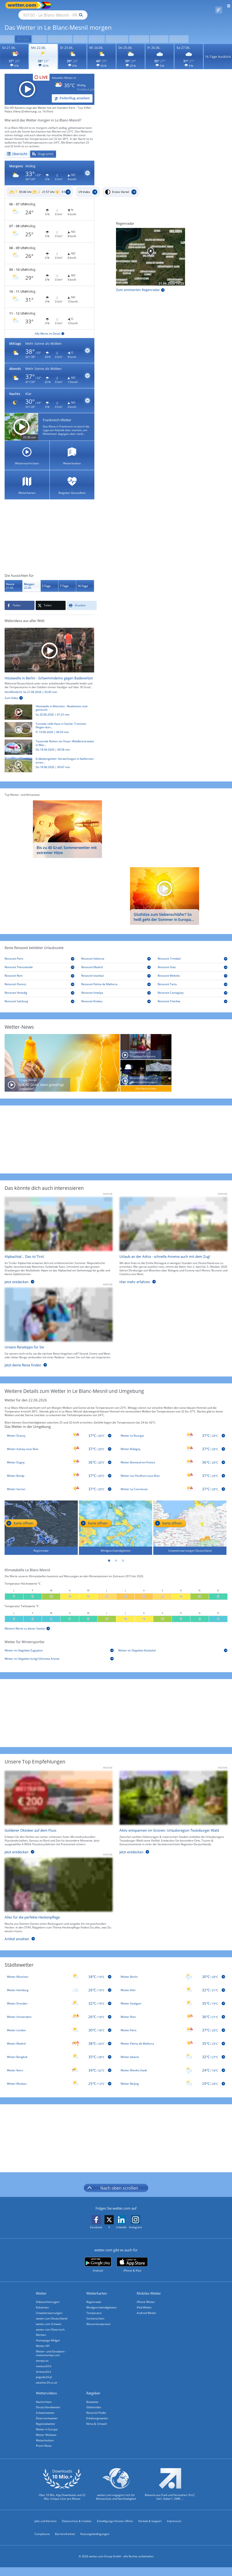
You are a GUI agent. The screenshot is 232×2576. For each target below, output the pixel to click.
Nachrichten (44, 2406)
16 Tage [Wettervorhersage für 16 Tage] (93, 32)
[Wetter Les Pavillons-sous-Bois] (172, 1473)
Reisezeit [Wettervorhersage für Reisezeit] (154, 32)
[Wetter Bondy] (59, 1473)
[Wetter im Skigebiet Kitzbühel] (172, 1648)
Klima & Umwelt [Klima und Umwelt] (97, 2430)
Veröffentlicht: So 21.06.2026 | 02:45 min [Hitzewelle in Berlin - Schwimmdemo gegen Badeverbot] (31, 689)
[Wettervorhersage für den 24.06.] (101, 49)
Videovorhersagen (48, 2299)
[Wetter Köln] (172, 1987)
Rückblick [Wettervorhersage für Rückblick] (173, 32)
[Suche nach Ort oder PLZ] (92, 5)
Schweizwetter (46, 2418)
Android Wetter (147, 2311)
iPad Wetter (145, 2305)
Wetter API (43, 2347)
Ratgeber (94, 2398)
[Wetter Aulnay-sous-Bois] (59, 1446)
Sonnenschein (96, 2317)
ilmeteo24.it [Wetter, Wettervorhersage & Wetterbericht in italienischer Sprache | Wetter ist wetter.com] (44, 2375)
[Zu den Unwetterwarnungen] (15, 209)
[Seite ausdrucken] (82, 602)
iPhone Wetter (147, 2299)
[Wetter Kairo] (59, 2068)
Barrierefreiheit (65, 2543)
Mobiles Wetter (150, 2290)
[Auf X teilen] (51, 602)
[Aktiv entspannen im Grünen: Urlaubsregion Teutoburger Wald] (170, 1811)
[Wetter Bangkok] (59, 2054)
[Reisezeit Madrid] (116, 965)
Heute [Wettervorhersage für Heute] (6, 32)
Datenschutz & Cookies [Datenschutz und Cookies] (77, 2530)
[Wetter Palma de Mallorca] (172, 2041)
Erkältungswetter (98, 2424)
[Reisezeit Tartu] (192, 982)
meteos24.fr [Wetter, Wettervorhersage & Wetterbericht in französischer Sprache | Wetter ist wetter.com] (44, 2369)
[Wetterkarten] (27, 482)
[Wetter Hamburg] (59, 1987)
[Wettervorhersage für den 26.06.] (159, 49)
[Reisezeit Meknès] (192, 973)
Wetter (42, 2290)
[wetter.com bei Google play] (97, 2262)
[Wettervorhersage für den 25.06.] (130, 49)
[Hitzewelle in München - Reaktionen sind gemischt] (47, 710)
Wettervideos (47, 2398)
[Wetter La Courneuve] (172, 1486)
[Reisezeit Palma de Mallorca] (116, 982)
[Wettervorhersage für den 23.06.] (72, 49)
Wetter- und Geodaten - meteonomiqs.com (52, 2355)
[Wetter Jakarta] (172, 2054)
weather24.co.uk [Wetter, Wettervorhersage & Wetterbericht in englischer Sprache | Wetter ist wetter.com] (47, 2387)
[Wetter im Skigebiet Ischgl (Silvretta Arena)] (59, 1656)
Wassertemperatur (99, 2323)
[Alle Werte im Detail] (49, 331)
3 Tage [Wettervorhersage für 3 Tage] (38, 32)
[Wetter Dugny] (59, 1460)
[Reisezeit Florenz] (39, 982)
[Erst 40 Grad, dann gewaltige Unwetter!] (62, 1060)
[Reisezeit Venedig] (39, 990)
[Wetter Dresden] (59, 2001)
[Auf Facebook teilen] (20, 602)
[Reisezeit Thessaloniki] (39, 965)
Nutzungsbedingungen (94, 2543)
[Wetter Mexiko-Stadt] (172, 2068)
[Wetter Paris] (172, 2027)
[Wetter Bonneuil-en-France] (172, 1460)
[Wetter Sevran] (59, 1486)
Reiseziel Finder (97, 2418)
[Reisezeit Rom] (39, 973)
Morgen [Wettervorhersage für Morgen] (22, 32)
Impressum (174, 2530)
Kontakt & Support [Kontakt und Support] (150, 2530)
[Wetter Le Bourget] (172, 1433)
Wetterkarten (97, 2290)
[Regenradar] (41, 1525)
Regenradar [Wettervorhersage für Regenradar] (113, 32)
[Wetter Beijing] (172, 2081)
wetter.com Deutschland (52, 2317)
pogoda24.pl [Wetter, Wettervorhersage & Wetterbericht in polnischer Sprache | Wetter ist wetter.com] (45, 2381)
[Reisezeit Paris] (39, 956)
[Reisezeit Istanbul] (116, 973)
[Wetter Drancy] (59, 1433)
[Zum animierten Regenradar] (140, 283)
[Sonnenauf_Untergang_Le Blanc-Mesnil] (39, 189)
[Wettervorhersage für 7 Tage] (67, 583)
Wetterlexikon (46, 2448)
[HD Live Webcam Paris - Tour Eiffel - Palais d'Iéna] (27, 84)
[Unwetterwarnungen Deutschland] (189, 1525)
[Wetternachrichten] (27, 452)
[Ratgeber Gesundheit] (72, 482)
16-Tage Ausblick (218, 49)
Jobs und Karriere (46, 2530)
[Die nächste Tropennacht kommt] (145, 1044)
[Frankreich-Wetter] (49, 424)
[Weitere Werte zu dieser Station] (27, 1626)
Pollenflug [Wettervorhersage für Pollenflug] (134, 32)
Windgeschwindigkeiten (102, 2305)
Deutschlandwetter (49, 2412)
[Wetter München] (59, 1974)
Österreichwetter (48, 2424)
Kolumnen (43, 2305)
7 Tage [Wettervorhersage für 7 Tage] (78, 32)
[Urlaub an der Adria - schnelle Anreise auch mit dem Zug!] (170, 1239)
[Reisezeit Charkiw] (192, 999)
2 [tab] (116, 1558)
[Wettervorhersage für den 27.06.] (188, 49)
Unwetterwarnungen (50, 2311)
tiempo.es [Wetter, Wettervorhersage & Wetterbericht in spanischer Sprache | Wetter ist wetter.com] (43, 2363)
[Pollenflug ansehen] (72, 95)
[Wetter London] (59, 2027)
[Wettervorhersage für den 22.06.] (43, 49)
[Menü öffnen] (227, 5)
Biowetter (93, 2406)
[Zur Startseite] (23, 5)
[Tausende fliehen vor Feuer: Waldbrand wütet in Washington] (47, 746)
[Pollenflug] (218, 5)
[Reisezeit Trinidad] (192, 956)
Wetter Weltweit (47, 2442)
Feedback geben (89, 86)
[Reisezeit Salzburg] (39, 999)
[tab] (17, 151)
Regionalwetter (46, 2430)
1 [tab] (109, 1558)
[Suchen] (121, 5)
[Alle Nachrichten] (145, 1086)
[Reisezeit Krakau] (116, 999)
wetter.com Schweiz (49, 2323)
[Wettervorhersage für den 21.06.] (14, 49)
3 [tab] (123, 1558)
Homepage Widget (49, 2341)
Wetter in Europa (47, 2436)
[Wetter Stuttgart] (172, 2001)
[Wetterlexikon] (72, 452)
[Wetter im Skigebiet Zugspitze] (59, 1648)
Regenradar (94, 2299)
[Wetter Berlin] (172, 1974)
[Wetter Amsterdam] (59, 2014)
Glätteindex (94, 2412)
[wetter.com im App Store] (132, 2262)
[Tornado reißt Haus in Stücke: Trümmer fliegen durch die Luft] (47, 728)
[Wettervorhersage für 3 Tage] (49, 583)
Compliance (42, 2543)
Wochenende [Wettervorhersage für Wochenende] (58, 32)
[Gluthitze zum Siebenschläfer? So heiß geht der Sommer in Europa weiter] (164, 893)
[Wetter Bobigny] (172, 1446)
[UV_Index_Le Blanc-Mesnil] (88, 189)
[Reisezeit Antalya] (116, 990)
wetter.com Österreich (51, 2329)
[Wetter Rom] (172, 2014)
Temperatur (95, 2311)
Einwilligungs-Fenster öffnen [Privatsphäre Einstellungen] (115, 2530)
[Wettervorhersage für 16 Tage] (85, 583)
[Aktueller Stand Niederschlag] (150, 250)
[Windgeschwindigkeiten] (115, 1525)
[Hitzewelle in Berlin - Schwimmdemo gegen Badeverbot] (49, 647)
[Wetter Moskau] (59, 2081)
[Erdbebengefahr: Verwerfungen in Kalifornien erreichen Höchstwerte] (47, 763)
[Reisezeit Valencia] (116, 956)
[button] (49, 170)
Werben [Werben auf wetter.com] (42, 2335)
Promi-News (44, 2454)
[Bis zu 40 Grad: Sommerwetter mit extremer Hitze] (67, 826)
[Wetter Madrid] (59, 2041)
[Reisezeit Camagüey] (192, 990)
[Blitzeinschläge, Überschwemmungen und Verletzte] (145, 1069)
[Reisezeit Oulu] (192, 965)
